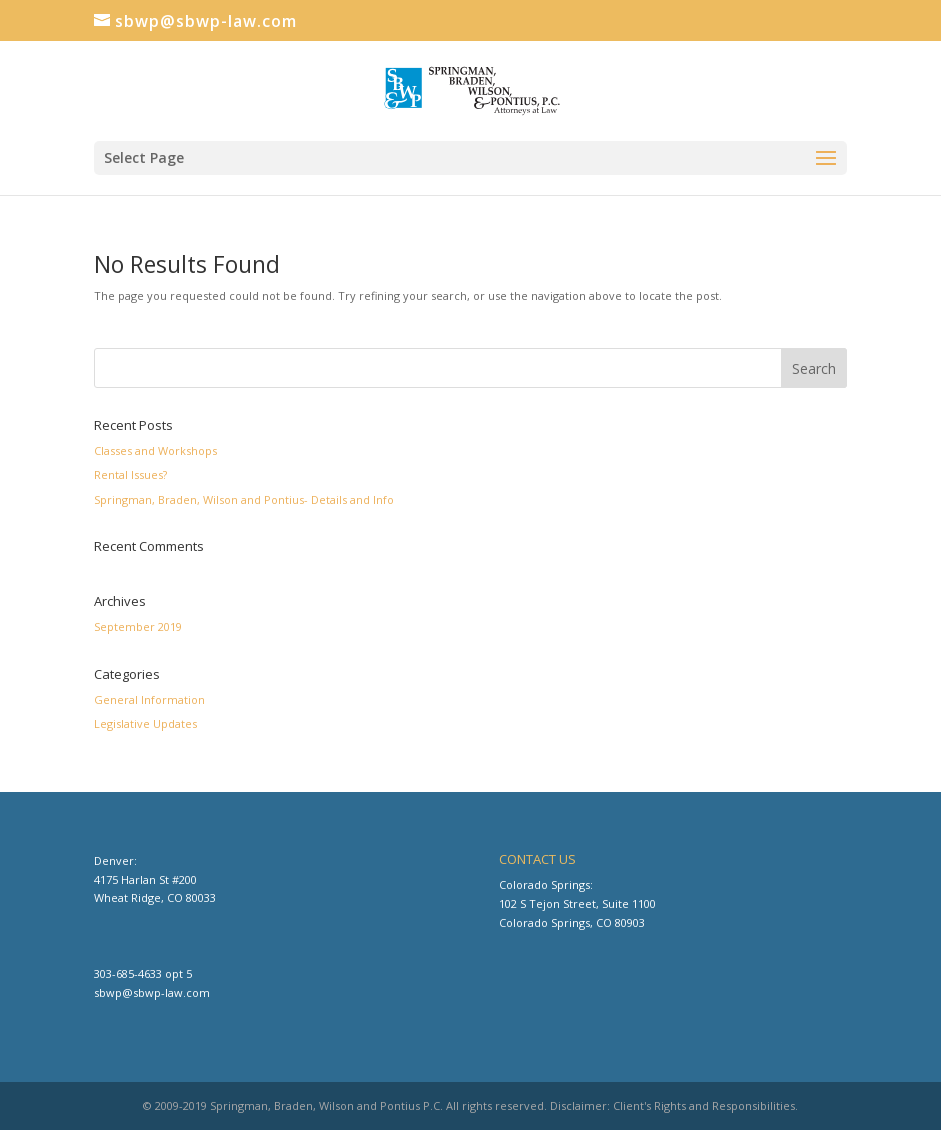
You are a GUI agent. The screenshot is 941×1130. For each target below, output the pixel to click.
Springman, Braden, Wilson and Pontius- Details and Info (244, 499)
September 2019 (138, 626)
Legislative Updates (145, 723)
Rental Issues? (130, 474)
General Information (149, 699)
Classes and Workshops (155, 450)
